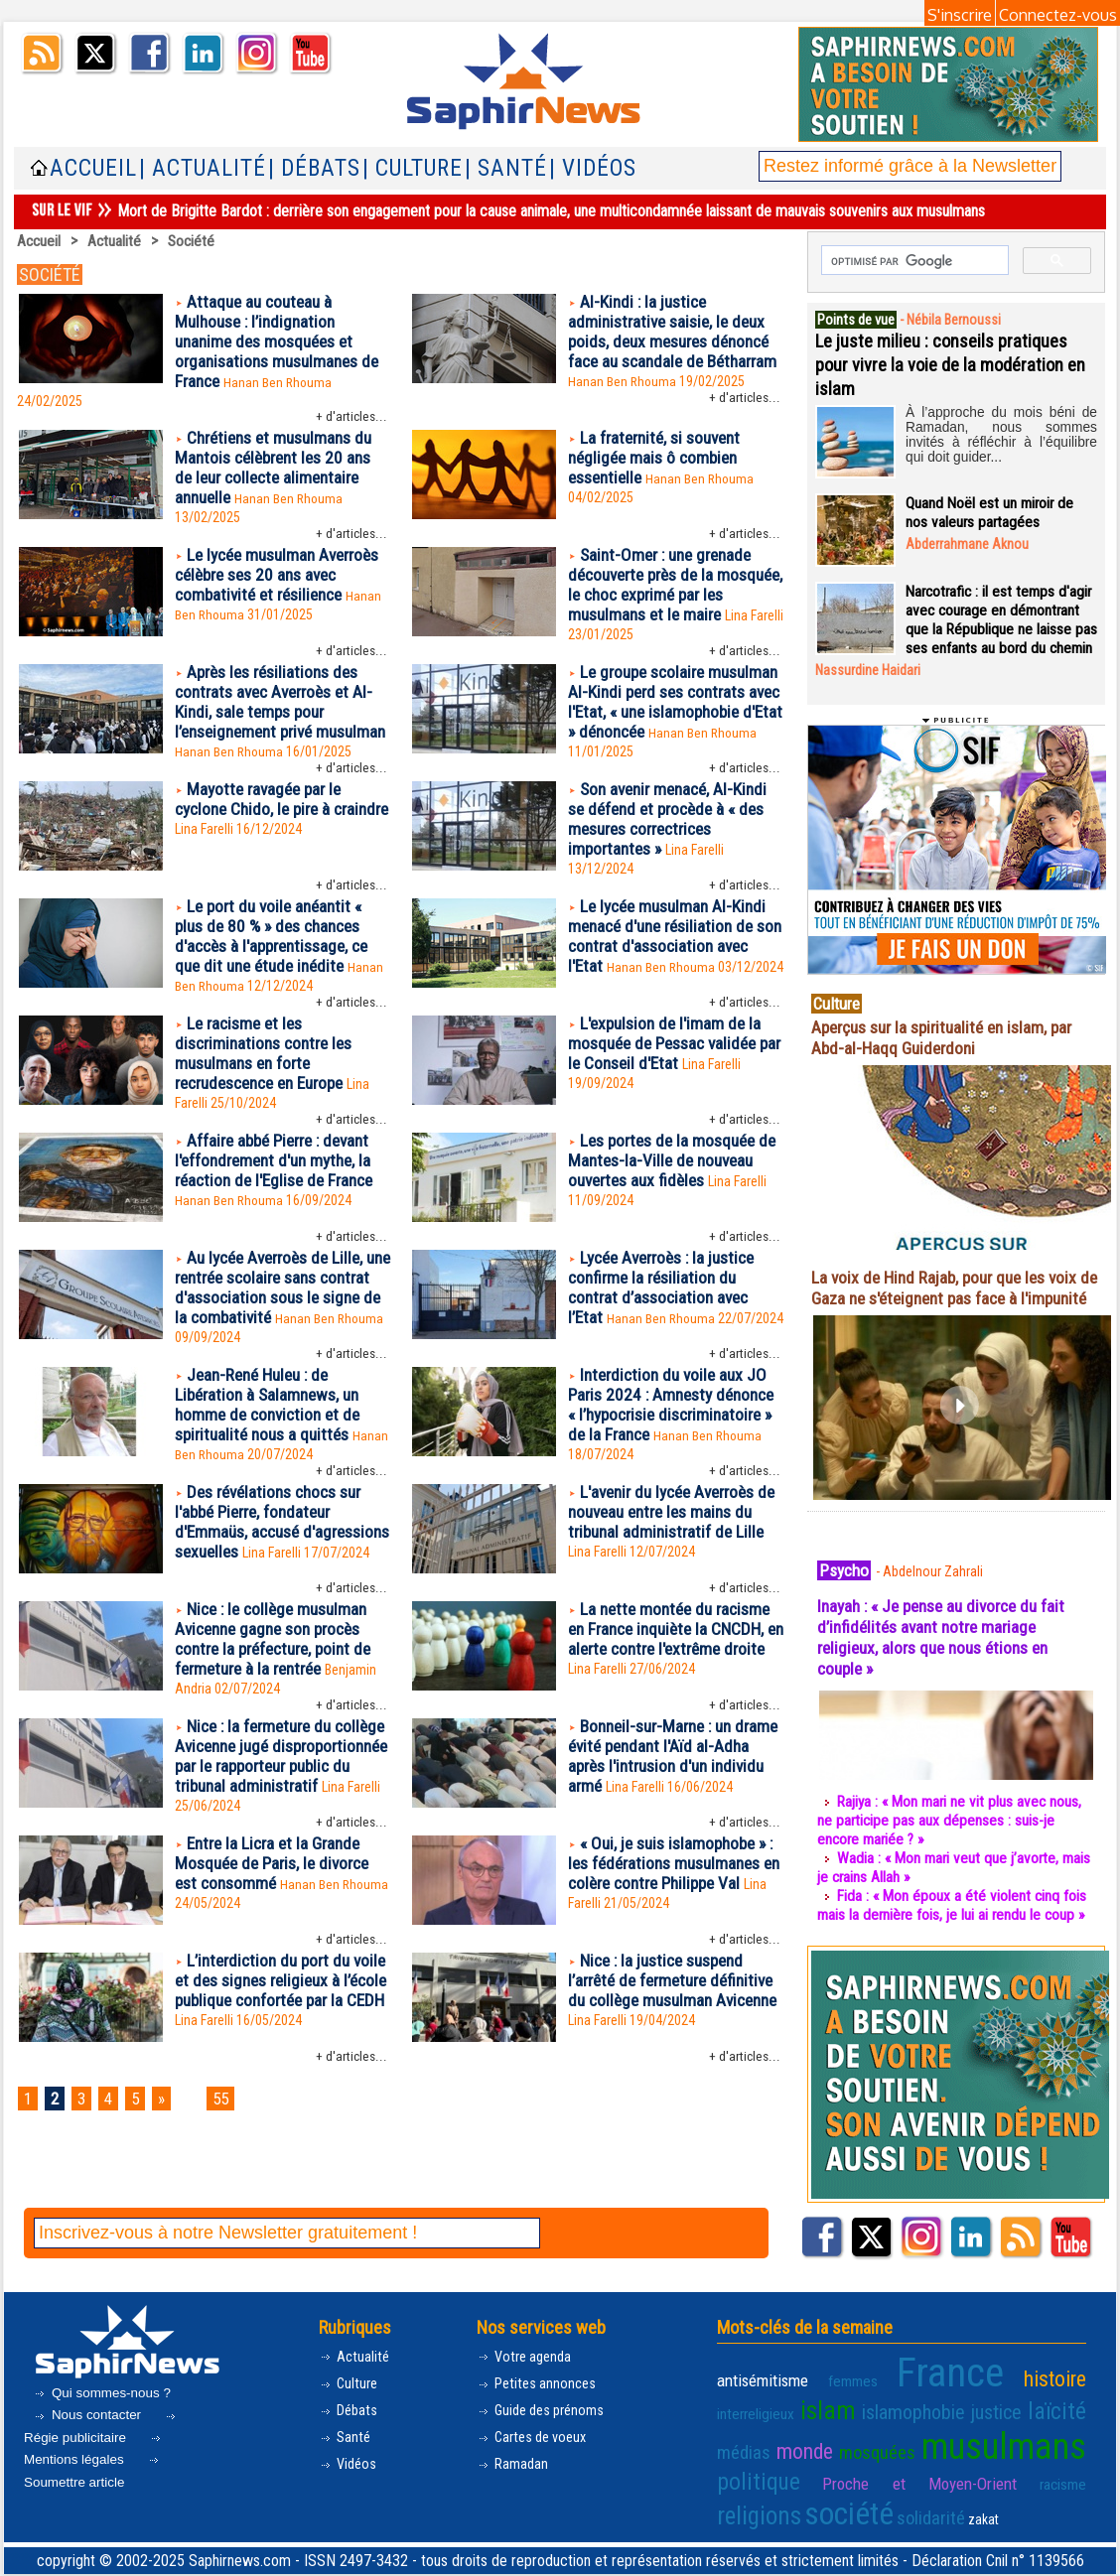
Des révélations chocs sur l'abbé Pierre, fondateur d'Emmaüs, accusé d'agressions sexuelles (275, 1583)
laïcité (949, 2441)
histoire (982, 2412)
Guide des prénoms (546, 2452)
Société (195, 240)
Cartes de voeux (536, 2481)
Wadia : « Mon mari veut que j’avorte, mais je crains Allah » (940, 1905)
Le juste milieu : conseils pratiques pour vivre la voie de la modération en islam (949, 362)
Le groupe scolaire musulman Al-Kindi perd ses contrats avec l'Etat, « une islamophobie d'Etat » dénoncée (668, 728)
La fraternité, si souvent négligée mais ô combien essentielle (659, 465)
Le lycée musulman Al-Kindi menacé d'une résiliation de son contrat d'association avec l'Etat (671, 980)
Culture (349, 2423)
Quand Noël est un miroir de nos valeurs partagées (991, 510)
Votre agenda (527, 2394)
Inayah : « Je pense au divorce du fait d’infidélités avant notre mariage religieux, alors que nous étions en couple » (949, 1674)
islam (740, 2440)
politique (979, 2475)
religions (879, 2508)
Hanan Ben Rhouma (282, 387)
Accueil (93, 168)
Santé (345, 2481)
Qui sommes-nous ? (104, 2430)
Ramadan (514, 2510)
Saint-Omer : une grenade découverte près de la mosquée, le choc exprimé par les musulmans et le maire (675, 596)
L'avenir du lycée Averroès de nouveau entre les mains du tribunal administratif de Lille (669, 1583)
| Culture (412, 168)
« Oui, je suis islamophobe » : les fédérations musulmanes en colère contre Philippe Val (674, 1957)
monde (1061, 2441)
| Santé (506, 168)
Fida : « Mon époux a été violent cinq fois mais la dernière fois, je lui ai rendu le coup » (954, 1943)
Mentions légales (95, 2490)
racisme (819, 2511)
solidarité (1026, 2510)
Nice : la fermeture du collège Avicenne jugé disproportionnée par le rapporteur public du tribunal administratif (277, 1836)
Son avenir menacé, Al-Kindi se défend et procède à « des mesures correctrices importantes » (672, 859)
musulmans (864, 2471)
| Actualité (202, 168)
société (956, 2506)
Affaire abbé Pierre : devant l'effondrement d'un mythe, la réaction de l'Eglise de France (280, 1212)
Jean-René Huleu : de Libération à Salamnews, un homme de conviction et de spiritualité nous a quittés (272, 1462)
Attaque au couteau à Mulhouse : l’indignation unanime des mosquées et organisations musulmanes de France (282, 344)
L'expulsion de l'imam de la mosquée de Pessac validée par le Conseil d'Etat (669, 1091)
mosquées (749, 2476)
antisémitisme (758, 2414)
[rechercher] (913, 261)
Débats (350, 2452)
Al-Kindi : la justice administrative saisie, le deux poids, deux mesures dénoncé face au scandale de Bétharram (675, 344)
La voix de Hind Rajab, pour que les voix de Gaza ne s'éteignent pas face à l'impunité (950, 1315)
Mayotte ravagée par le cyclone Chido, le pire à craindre (262, 849)
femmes (826, 2414)
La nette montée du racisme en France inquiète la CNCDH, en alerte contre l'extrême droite (674, 1704)
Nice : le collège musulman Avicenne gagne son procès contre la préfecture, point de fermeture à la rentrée (280, 1704)
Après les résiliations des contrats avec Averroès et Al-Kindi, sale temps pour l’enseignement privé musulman (280, 728)
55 (233, 2195)
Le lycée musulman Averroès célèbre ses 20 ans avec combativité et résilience (278, 596)
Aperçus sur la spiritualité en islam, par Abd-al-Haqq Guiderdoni (950, 1054)
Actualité (116, 240)
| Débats (314, 168)
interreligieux (1050, 2414)
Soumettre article (94, 2511)
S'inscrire (959, 15)
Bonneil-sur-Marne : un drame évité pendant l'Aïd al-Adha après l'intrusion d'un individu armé (669, 1825)
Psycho (847, 1607)
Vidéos (349, 2510)
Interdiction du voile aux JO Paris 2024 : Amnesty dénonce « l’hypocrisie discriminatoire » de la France (673, 1462)
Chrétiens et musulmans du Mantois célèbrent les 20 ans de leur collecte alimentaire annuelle (279, 475)
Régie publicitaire (102, 2468)
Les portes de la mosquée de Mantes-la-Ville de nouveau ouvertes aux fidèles (673, 1212)
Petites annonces (540, 2423)
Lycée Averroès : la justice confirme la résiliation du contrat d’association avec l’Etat (668, 1341)
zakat (1070, 2511)
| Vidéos (592, 168)
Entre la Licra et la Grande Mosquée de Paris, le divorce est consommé (278, 1957)
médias (1004, 2442)
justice (894, 2442)
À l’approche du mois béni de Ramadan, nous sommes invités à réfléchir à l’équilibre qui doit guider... (1001, 431)
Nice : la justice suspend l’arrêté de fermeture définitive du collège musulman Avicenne (662, 2085)
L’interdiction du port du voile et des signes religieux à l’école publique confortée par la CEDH (281, 2085)
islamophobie (816, 2442)
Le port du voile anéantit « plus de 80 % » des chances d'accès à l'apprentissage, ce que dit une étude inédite (279, 980)
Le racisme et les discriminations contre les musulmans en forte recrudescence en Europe (269, 1102)
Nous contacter (90, 2453)
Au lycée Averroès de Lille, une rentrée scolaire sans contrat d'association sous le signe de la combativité (279, 1341)
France (902, 2407)
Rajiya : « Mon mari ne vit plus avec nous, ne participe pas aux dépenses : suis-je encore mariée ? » (953, 1858)
